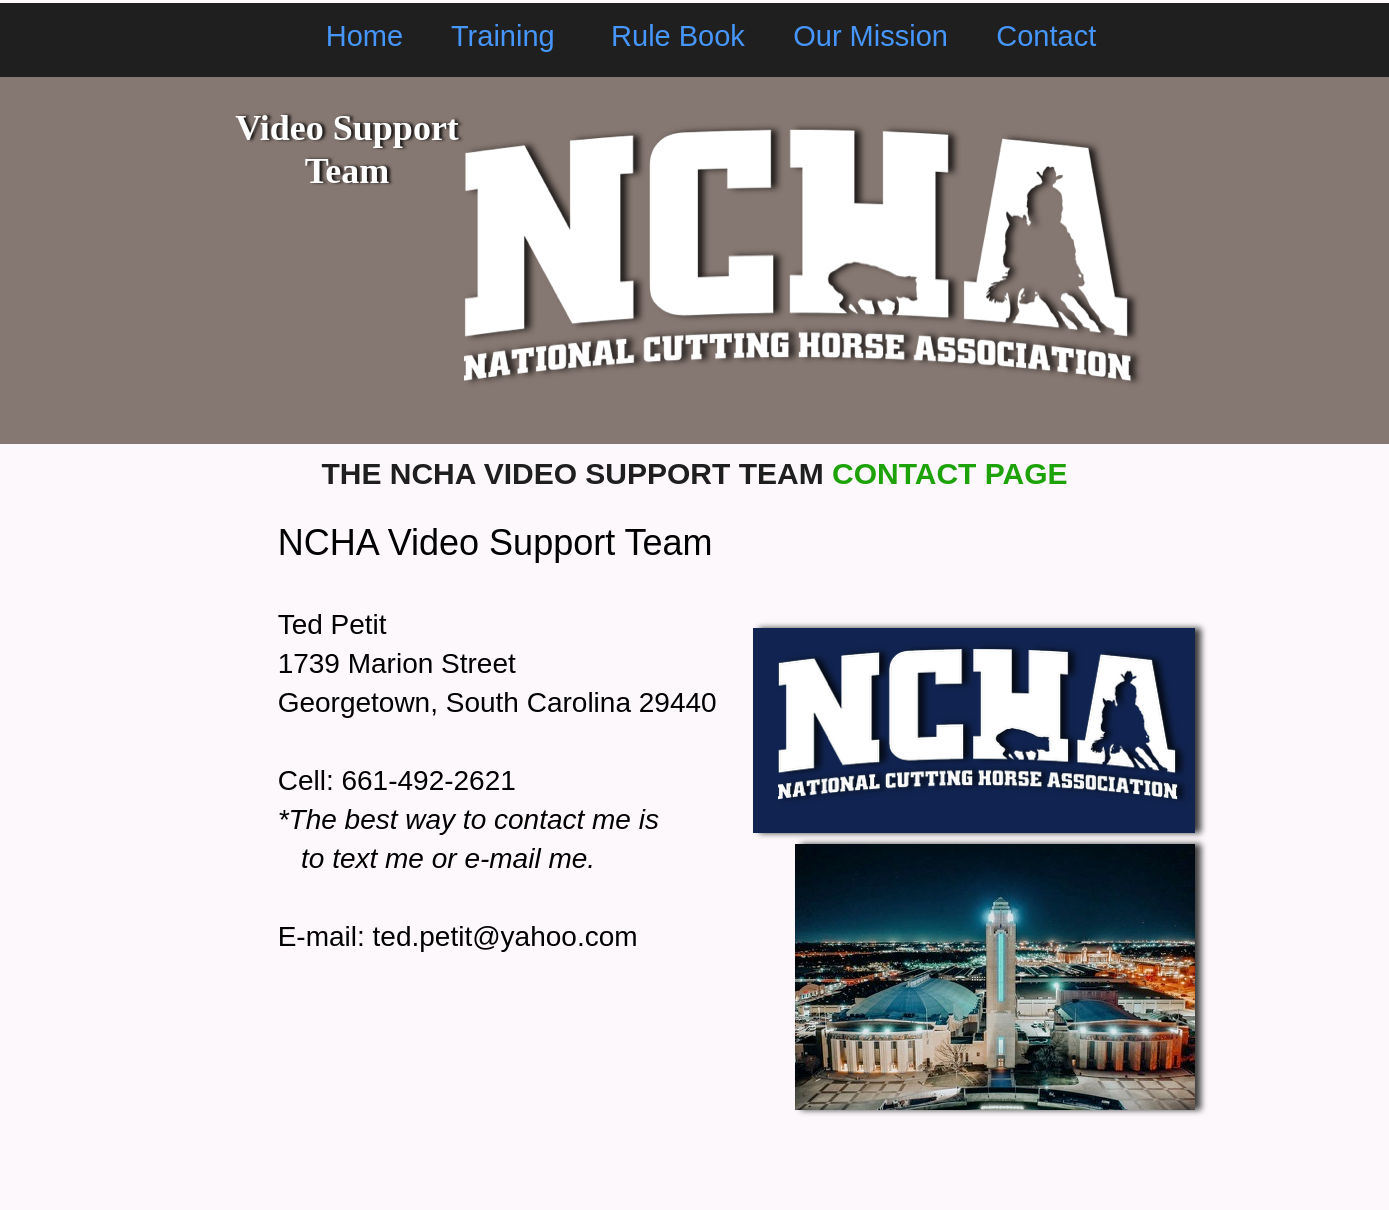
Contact (1046, 36)
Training (507, 36)
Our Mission (870, 36)
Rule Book (678, 36)
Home (364, 36)
